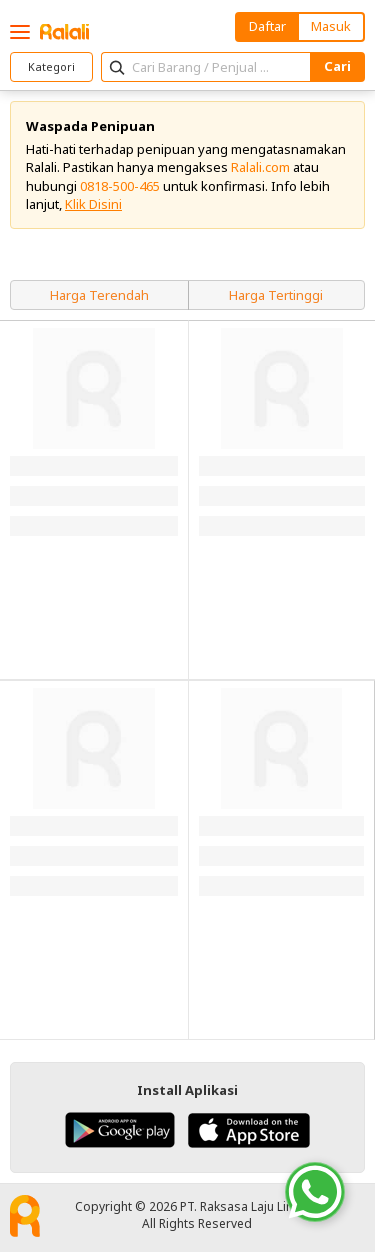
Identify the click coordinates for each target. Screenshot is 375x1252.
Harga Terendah (99, 295)
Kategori (51, 66)
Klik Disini (93, 204)
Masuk (331, 26)
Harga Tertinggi (276, 295)
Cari (337, 66)
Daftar (267, 26)
